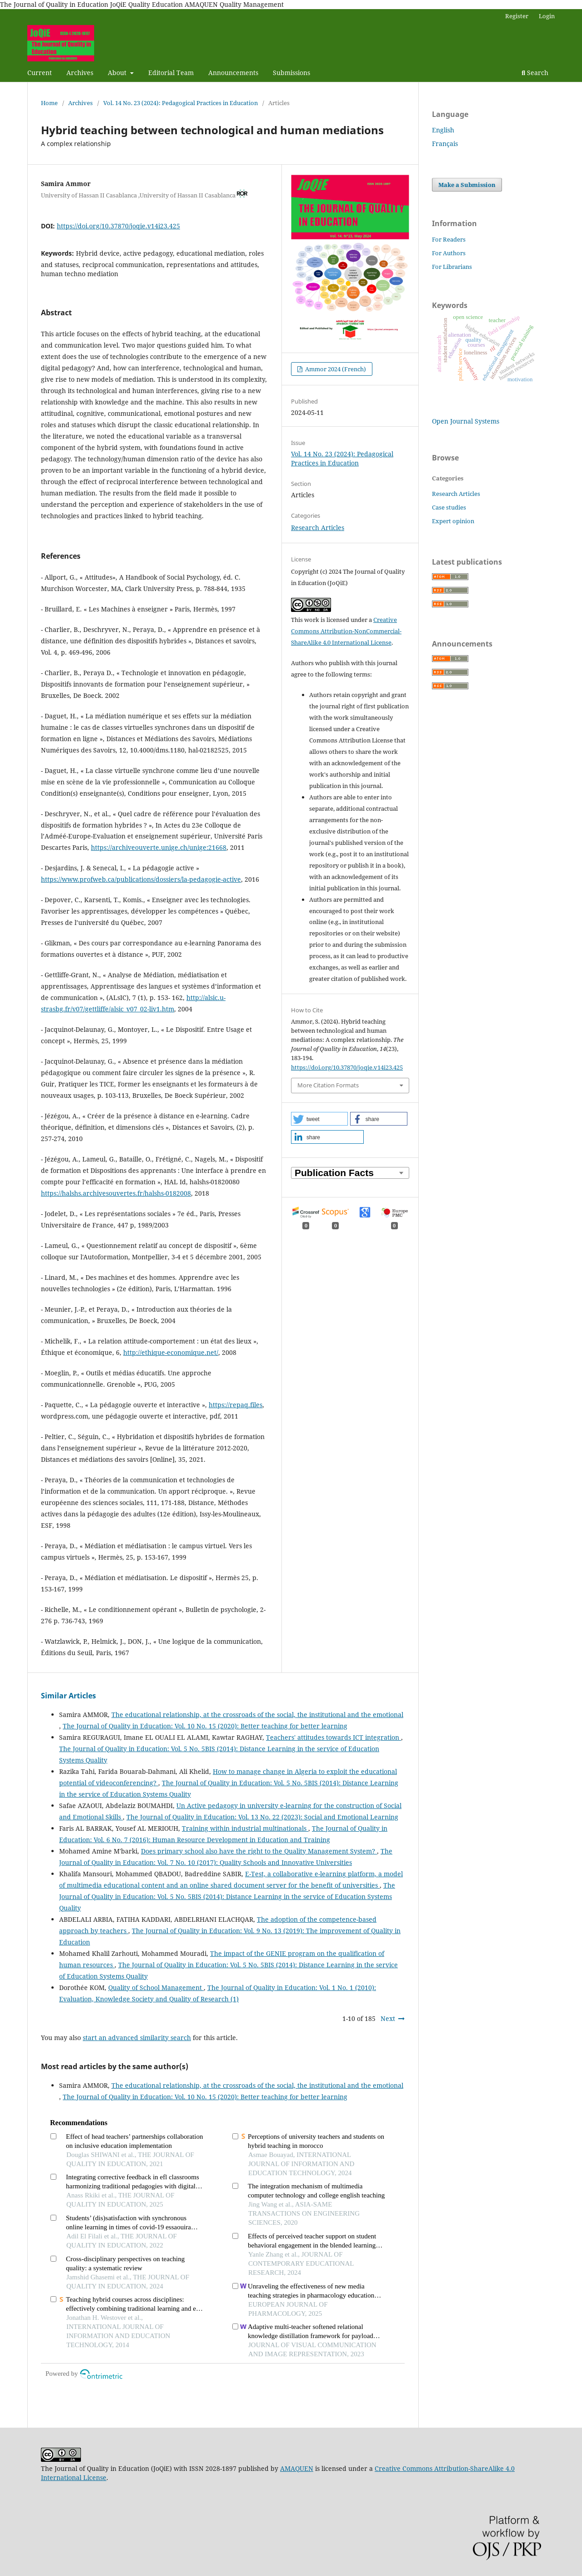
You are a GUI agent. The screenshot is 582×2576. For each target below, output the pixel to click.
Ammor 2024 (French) (335, 369)
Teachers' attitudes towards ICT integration (333, 1737)
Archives (79, 72)
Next (388, 2018)
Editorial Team (171, 72)
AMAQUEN (296, 2468)
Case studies (449, 507)
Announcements (233, 72)
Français (445, 143)
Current (39, 72)
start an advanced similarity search (137, 2037)
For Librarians (452, 267)
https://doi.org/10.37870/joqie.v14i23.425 (118, 226)
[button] (319, 1119)
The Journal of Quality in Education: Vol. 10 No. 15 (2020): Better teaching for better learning (205, 1726)
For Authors (449, 253)
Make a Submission (467, 185)
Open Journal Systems (465, 421)
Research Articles (317, 527)
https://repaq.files (235, 1404)
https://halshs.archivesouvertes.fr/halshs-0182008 (116, 1193)
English (443, 130)
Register (516, 16)
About (118, 72)
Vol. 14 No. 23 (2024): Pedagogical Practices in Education (180, 103)
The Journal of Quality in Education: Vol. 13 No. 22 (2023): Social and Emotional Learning (262, 1817)
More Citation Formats (328, 1085)
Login (547, 16)
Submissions (291, 72)
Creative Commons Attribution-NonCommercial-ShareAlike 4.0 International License (346, 631)
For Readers (449, 239)
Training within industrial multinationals (245, 1828)
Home (49, 103)
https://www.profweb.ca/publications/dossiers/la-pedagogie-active (141, 879)
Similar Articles (68, 1696)
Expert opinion (453, 521)
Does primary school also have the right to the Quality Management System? (259, 1851)
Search (535, 72)
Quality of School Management (156, 1987)
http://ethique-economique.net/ (170, 1352)
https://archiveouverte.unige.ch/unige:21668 (158, 847)
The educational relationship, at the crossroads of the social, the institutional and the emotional (257, 1714)
